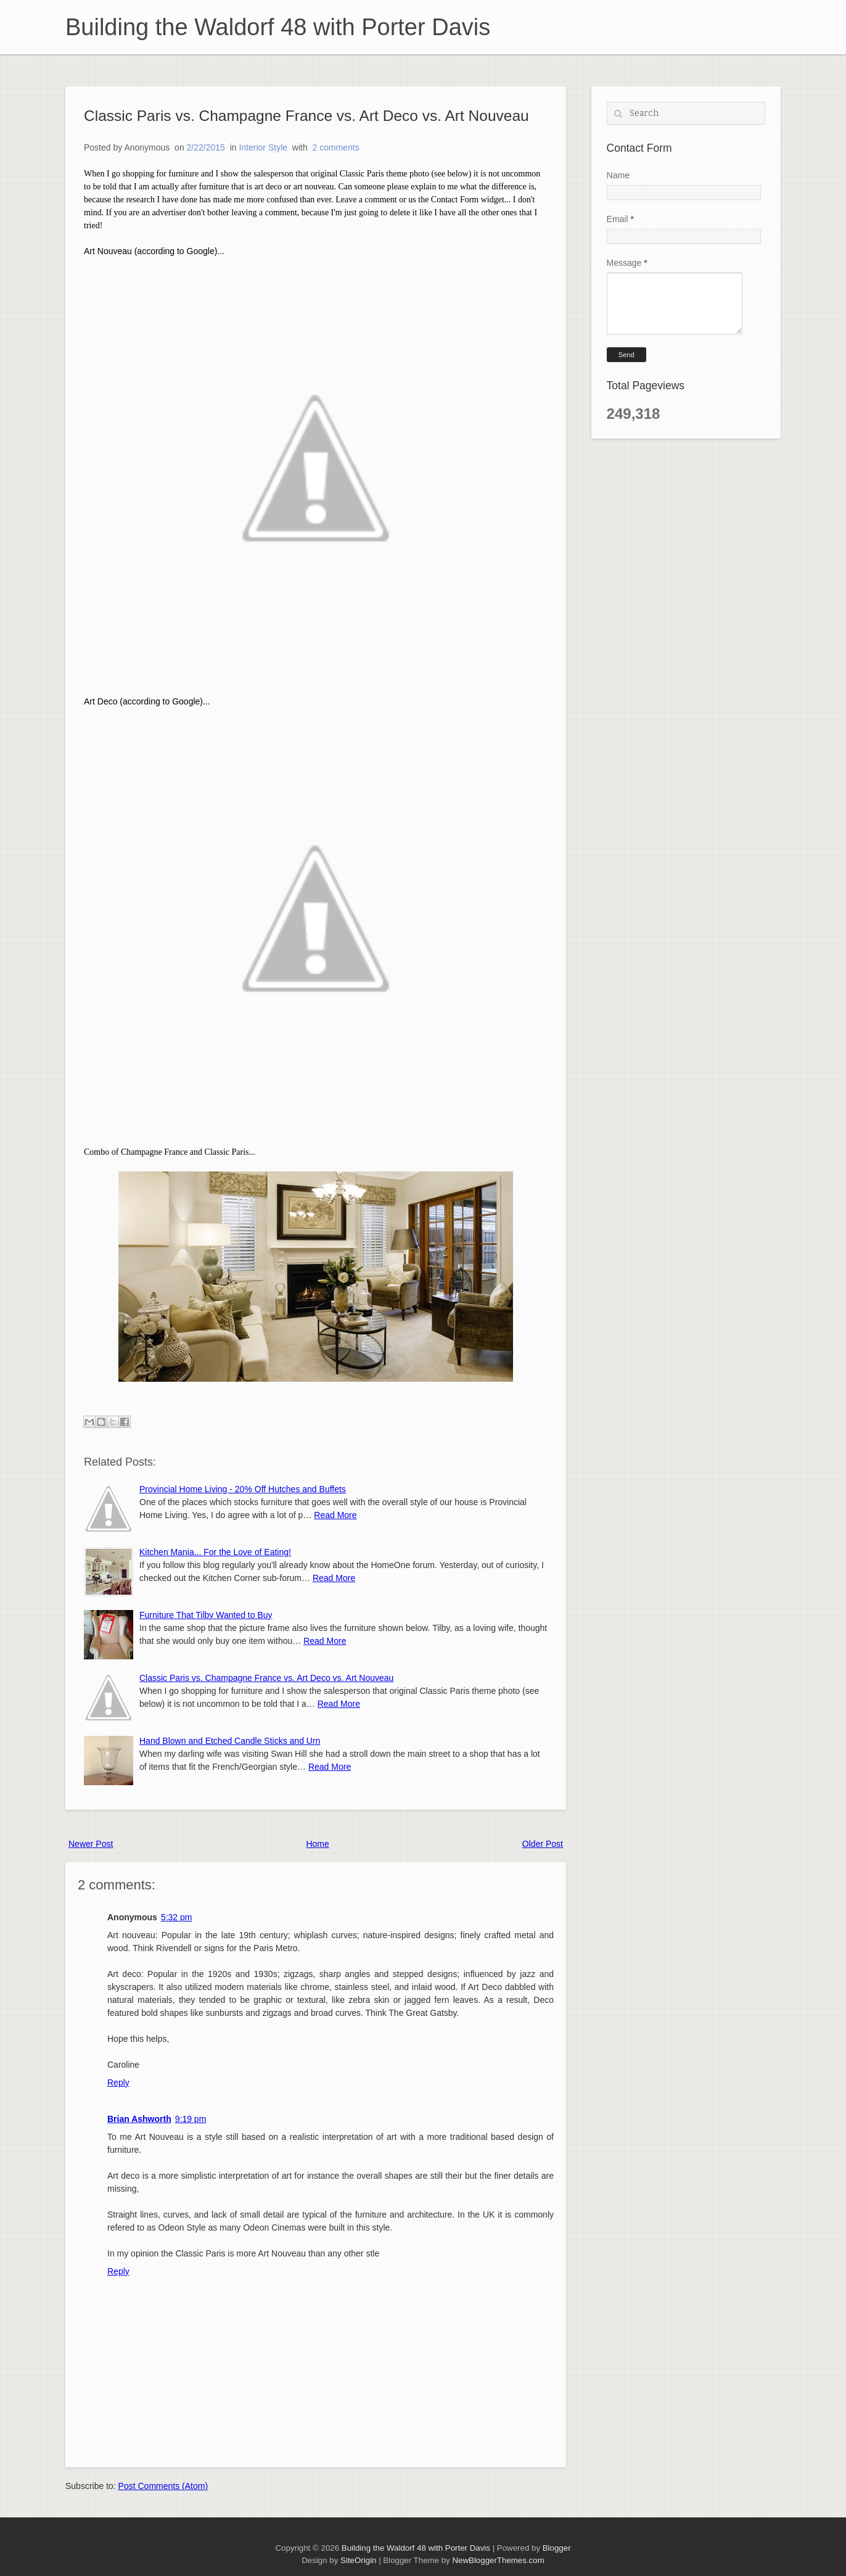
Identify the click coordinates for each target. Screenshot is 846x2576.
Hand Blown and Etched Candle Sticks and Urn (229, 1741)
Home (317, 1844)
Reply (118, 2082)
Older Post (542, 1844)
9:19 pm (191, 2119)
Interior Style (263, 147)
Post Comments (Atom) (163, 2486)
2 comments (336, 147)
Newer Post (90, 1844)
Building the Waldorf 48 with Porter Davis (277, 27)
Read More (335, 1515)
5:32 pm (176, 1917)
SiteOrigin (358, 2560)
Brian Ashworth (139, 2119)
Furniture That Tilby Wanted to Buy (206, 1615)
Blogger (557, 2548)
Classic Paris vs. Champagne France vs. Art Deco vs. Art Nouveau (306, 115)
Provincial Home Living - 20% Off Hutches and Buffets (242, 1489)
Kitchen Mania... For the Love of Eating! (215, 1552)
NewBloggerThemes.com (498, 2560)
